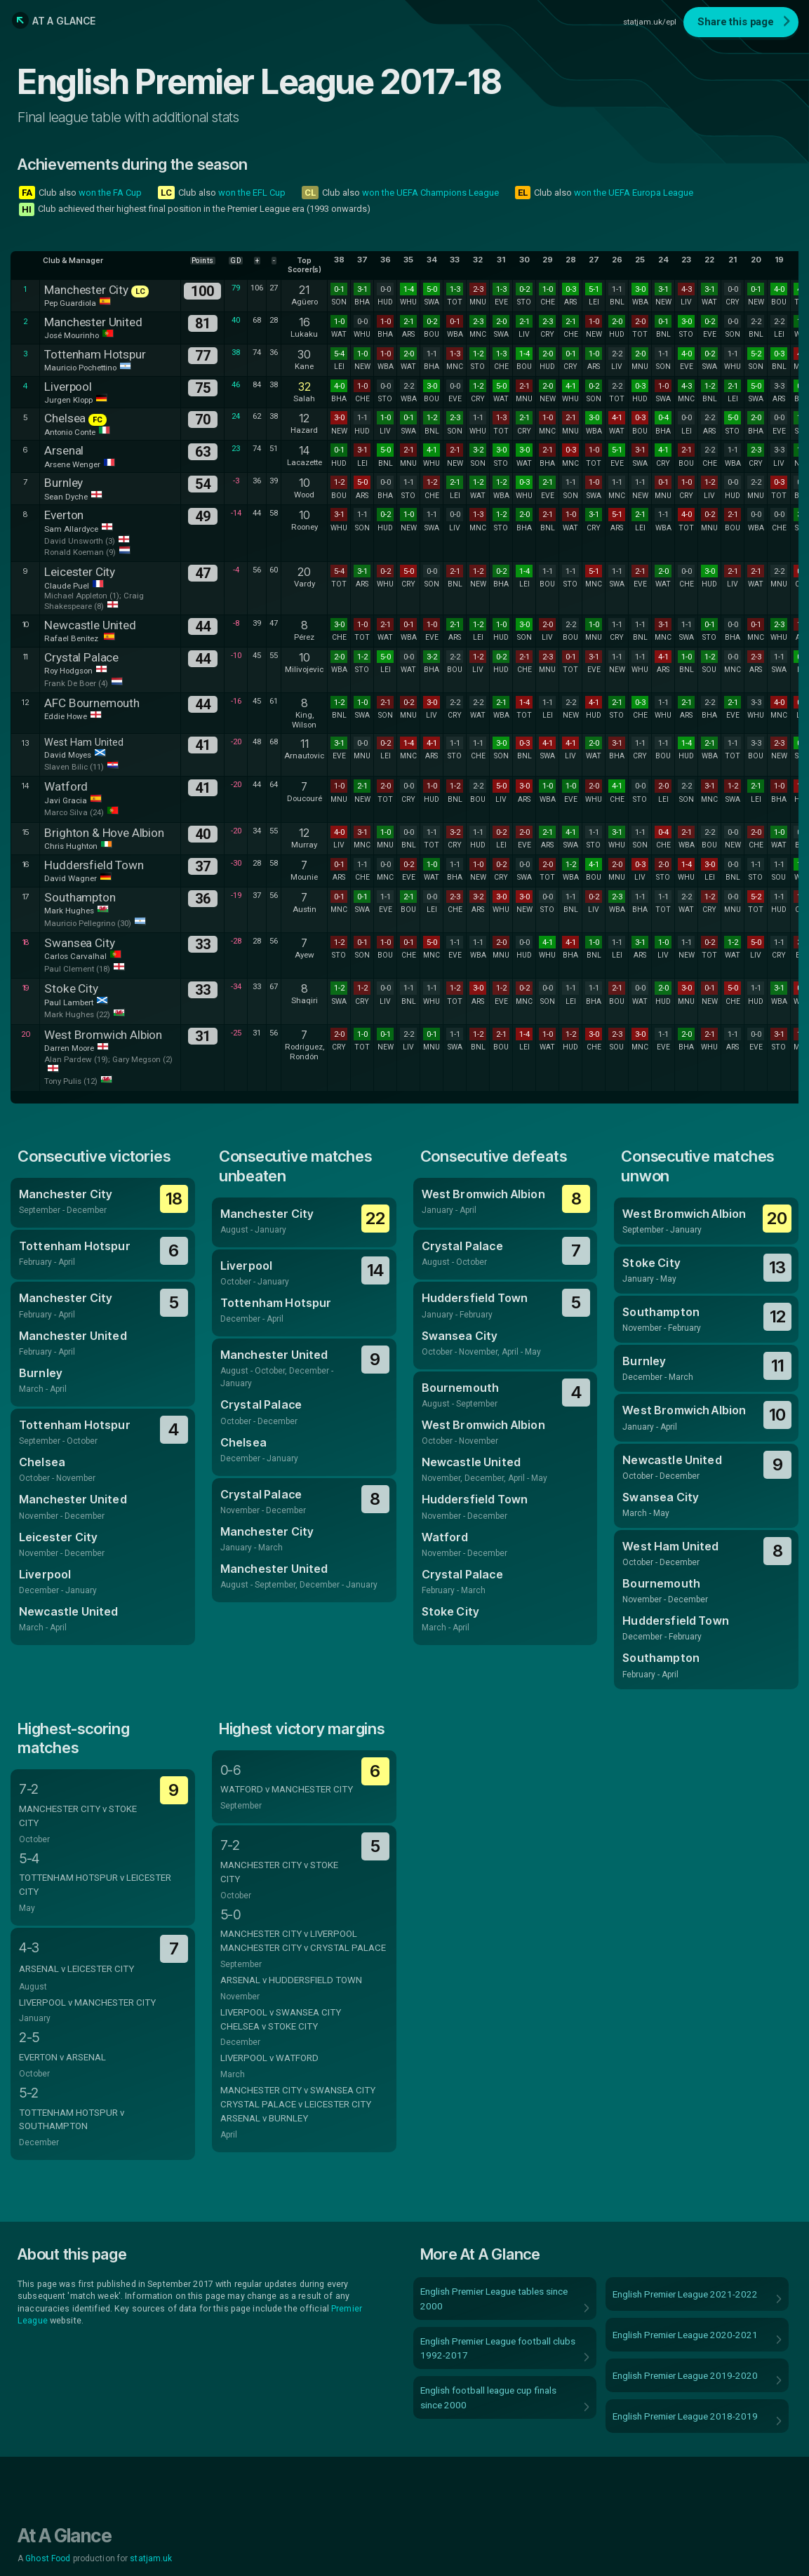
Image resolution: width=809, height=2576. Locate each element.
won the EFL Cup (252, 192)
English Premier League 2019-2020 (685, 2375)
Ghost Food (47, 2558)
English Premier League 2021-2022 (685, 2294)
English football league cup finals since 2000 (488, 2397)
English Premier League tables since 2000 (494, 2298)
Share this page (735, 21)
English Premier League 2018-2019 (685, 2416)
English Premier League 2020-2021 (685, 2334)
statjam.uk (151, 2558)
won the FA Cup (110, 192)
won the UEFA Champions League (430, 192)
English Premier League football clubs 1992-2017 (497, 2348)
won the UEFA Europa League (633, 192)
